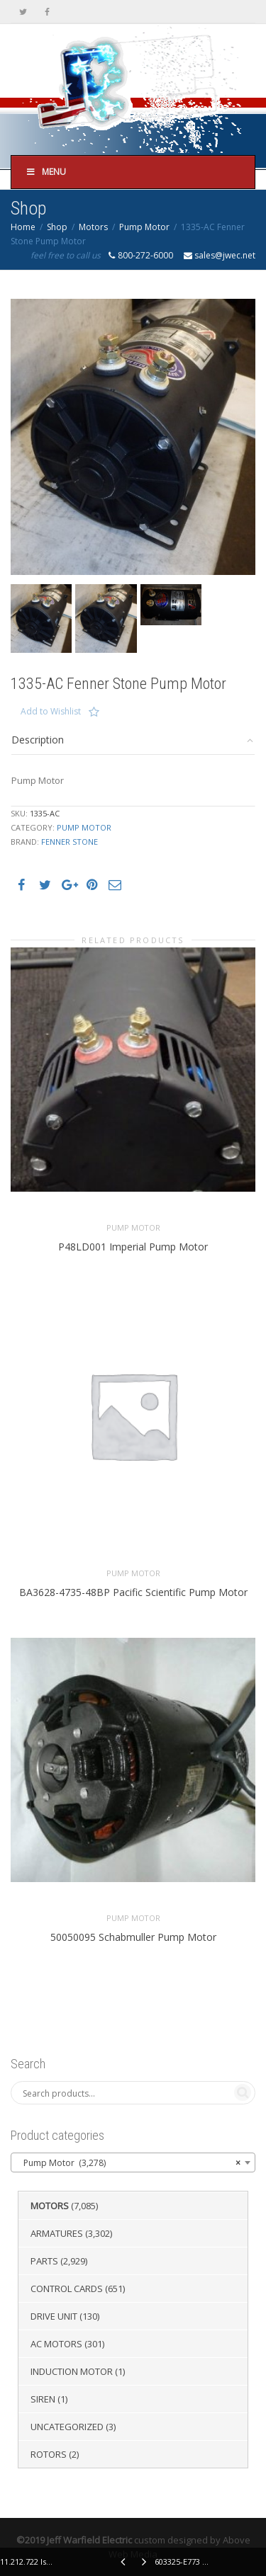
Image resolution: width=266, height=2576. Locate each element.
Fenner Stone (69, 841)
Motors (93, 227)
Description (37, 739)
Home (23, 227)
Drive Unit (54, 2316)
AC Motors (56, 2343)
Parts (44, 2261)
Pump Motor (144, 227)
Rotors (49, 2454)
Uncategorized (67, 2426)
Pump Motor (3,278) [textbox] (128, 2163)
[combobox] (133, 2162)
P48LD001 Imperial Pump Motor (133, 1246)
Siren (43, 2399)
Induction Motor (72, 2371)
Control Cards (67, 2288)
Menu (46, 172)
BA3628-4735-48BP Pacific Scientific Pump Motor (133, 1592)
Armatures (57, 2233)
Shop (57, 227)
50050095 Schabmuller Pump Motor (133, 1937)
